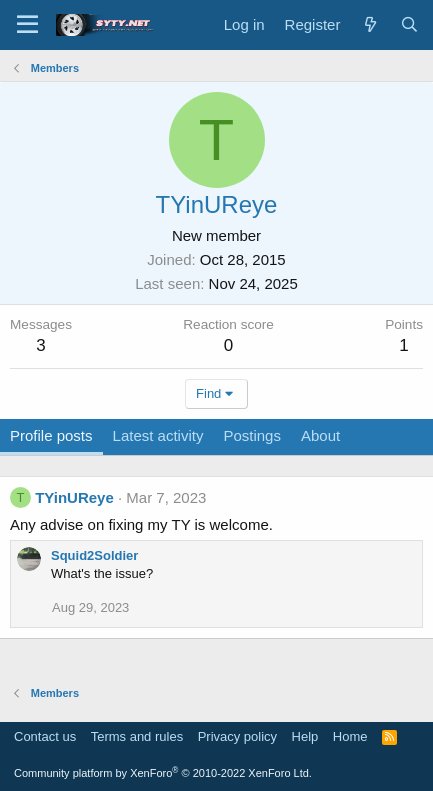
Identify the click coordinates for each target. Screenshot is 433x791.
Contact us (45, 736)
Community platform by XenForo (163, 773)
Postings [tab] (252, 435)
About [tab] (320, 435)
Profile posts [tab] (51, 435)
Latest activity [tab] (158, 435)
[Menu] (27, 25)
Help (305, 736)
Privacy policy (237, 736)
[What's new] (369, 24)
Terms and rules (137, 736)
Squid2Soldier (94, 555)
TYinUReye (74, 497)
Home (350, 736)
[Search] (409, 24)
